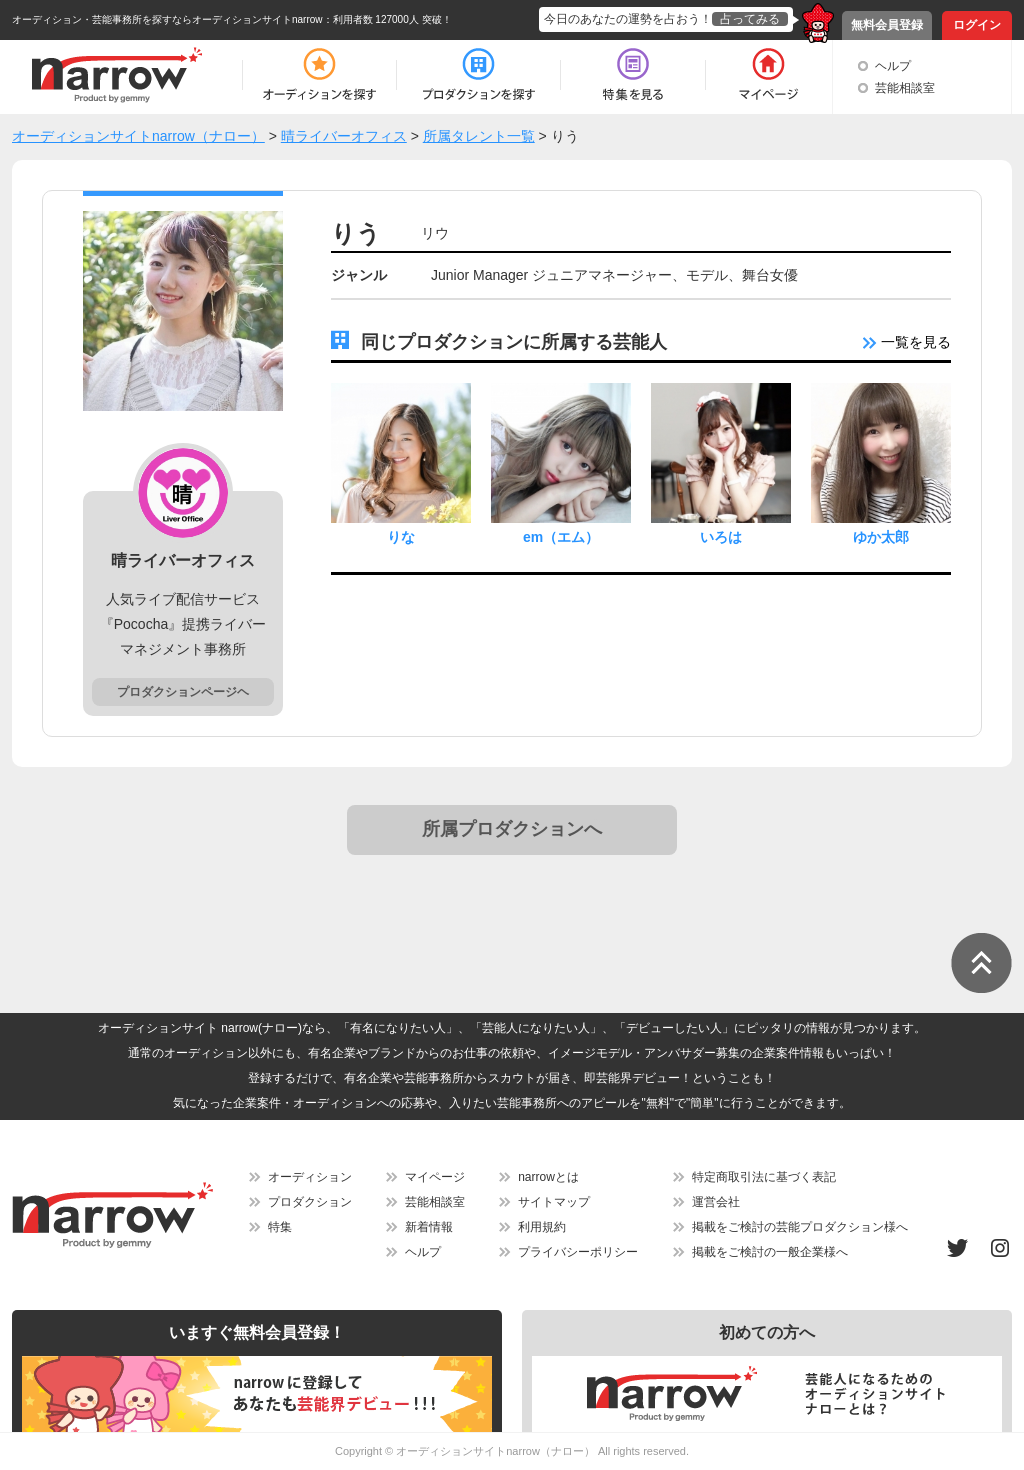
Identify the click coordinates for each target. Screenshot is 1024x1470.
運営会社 (716, 1202)
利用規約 (542, 1227)
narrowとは (548, 1177)
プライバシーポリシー (578, 1252)
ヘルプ (893, 66)
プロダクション (310, 1202)
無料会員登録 (887, 25)
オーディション (310, 1177)
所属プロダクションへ (512, 829)
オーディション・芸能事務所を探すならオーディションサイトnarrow (167, 19)
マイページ (435, 1177)
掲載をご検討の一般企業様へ (770, 1252)
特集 (280, 1227)
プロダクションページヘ (183, 692)
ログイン (977, 25)
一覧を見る (907, 342)
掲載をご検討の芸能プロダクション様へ (800, 1227)
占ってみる (750, 19)
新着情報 (429, 1227)
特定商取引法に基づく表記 (764, 1177)
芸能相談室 (905, 88)
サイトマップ (554, 1202)
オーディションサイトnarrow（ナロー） (495, 1451)
